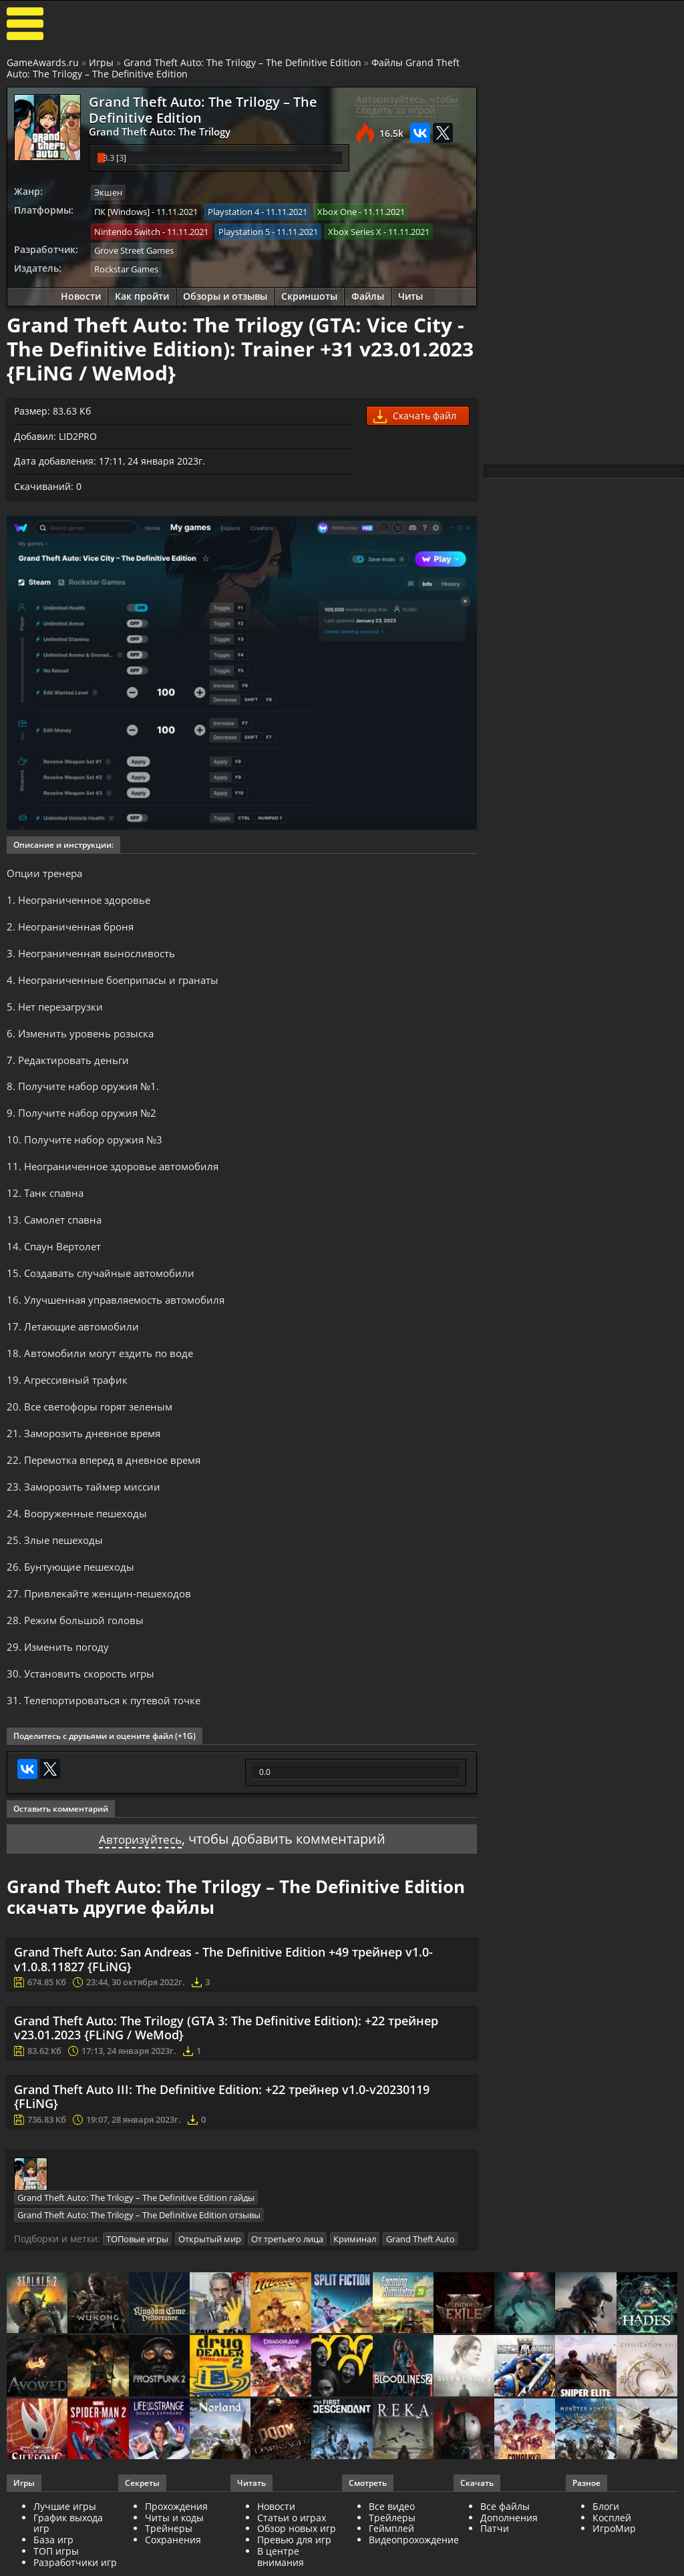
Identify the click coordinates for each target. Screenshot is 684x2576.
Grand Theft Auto (420, 2284)
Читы (410, 291)
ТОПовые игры (137, 2284)
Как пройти (142, 291)
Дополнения (509, 2562)
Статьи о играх (291, 2562)
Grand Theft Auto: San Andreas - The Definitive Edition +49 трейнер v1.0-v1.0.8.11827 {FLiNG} (223, 2006)
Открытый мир (209, 2284)
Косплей (611, 2562)
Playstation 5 (244, 228)
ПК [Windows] (122, 210)
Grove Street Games (134, 246)
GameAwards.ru (43, 62)
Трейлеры (392, 2562)
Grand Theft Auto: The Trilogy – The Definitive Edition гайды (135, 2244)
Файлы (367, 291)
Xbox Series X (354, 228)
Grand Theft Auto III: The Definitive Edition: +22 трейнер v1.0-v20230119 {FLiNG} (222, 2143)
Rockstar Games (126, 264)
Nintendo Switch (127, 228)
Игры (101, 62)
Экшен (108, 191)
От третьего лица (287, 2284)
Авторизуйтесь (140, 1885)
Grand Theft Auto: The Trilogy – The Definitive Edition (242, 62)
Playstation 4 (233, 210)
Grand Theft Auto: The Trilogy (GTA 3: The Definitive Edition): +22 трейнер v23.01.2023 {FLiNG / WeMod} (226, 2074)
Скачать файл (414, 412)
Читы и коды (174, 2562)
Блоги (605, 2551)
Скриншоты (309, 291)
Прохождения (176, 2551)
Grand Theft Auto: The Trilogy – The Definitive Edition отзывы (139, 2261)
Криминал (354, 2284)
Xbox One (337, 210)
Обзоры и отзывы (225, 291)
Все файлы (505, 2551)
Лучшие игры (64, 2551)
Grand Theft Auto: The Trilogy (149, 131)
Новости (81, 291)
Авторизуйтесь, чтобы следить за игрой (407, 105)
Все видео (392, 2551)
